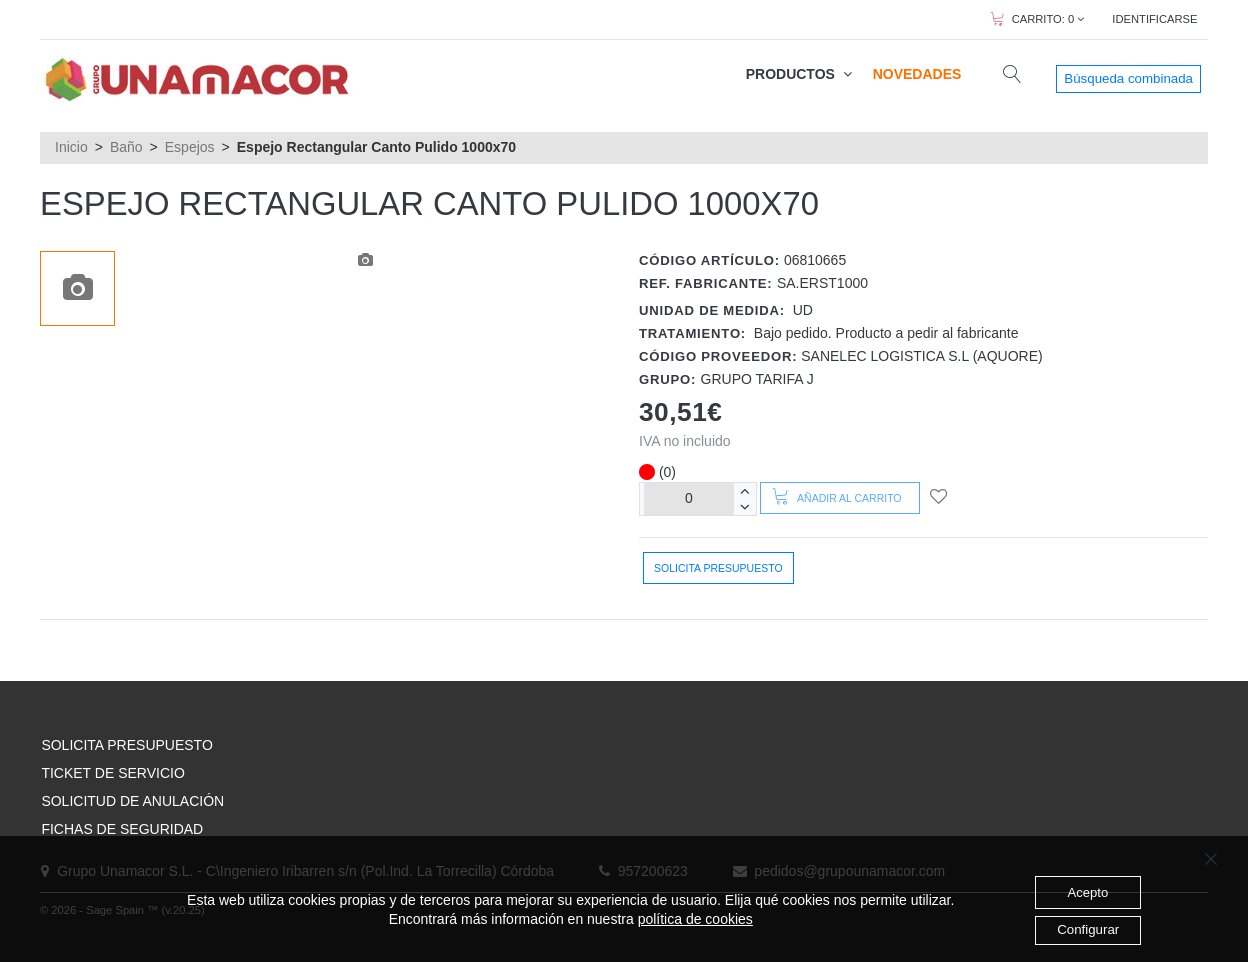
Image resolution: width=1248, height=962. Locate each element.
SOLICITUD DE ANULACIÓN (132, 801)
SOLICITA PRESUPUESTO (126, 745)
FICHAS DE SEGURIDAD (122, 829)
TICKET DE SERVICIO (112, 773)
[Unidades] (689, 498)
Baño (126, 147)
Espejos (190, 147)
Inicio (71, 147)
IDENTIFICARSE (1154, 19)
